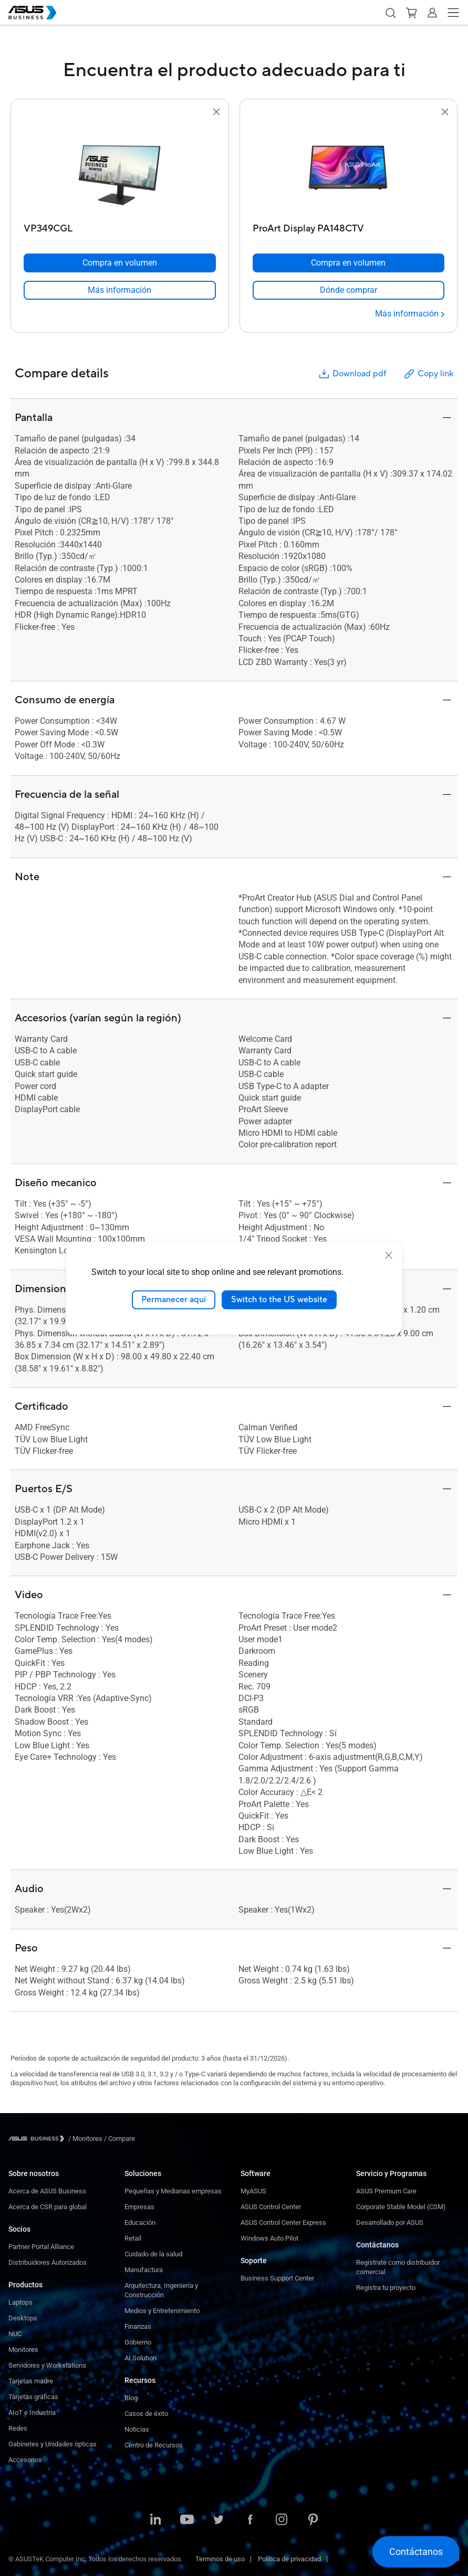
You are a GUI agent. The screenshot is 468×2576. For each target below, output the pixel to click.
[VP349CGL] (120, 226)
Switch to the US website (279, 1299)
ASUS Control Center (271, 2207)
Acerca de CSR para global (47, 2207)
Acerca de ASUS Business (47, 2191)
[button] (390, 12)
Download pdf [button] (352, 374)
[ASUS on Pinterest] (313, 2520)
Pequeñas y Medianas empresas (173, 2191)
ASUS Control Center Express (283, 2222)
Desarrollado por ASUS (389, 2222)
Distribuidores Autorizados (47, 2262)
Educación (139, 2222)
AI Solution (140, 2358)
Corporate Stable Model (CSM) (401, 2207)
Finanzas (137, 2326)
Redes (17, 2428)
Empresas (139, 2207)
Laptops (20, 2302)
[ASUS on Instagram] (281, 2520)
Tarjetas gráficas (33, 2397)
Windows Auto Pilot (269, 2238)
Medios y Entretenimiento (162, 2311)
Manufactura (143, 2270)
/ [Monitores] (85, 2138)
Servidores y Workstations (47, 2365)
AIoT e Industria (32, 2412)
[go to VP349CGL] (119, 168)
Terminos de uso (220, 2559)
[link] (120, 290)
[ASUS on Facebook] (250, 2520)
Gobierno (137, 2342)
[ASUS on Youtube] (187, 2520)
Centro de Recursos (153, 2445)
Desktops (22, 2318)
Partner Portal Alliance (41, 2247)
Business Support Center (277, 2278)
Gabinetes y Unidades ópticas (52, 2444)
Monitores (23, 2349)
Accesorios (25, 2460)
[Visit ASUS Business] (38, 2138)
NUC (15, 2334)
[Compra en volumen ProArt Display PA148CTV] (349, 263)
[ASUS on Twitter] (218, 2520)
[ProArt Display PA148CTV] (349, 226)
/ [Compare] (118, 2138)
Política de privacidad (289, 2559)
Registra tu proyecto (385, 2288)
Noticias (136, 2429)
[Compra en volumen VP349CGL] (120, 263)
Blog (131, 2398)
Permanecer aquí (173, 1299)
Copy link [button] (428, 374)
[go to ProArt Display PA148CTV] (348, 168)
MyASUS (253, 2191)
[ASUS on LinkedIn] (155, 2520)
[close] (388, 1255)
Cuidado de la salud (153, 2254)
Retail (132, 2238)
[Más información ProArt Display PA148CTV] (409, 314)
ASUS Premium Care (386, 2191)
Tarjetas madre (30, 2381)
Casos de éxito (146, 2413)
